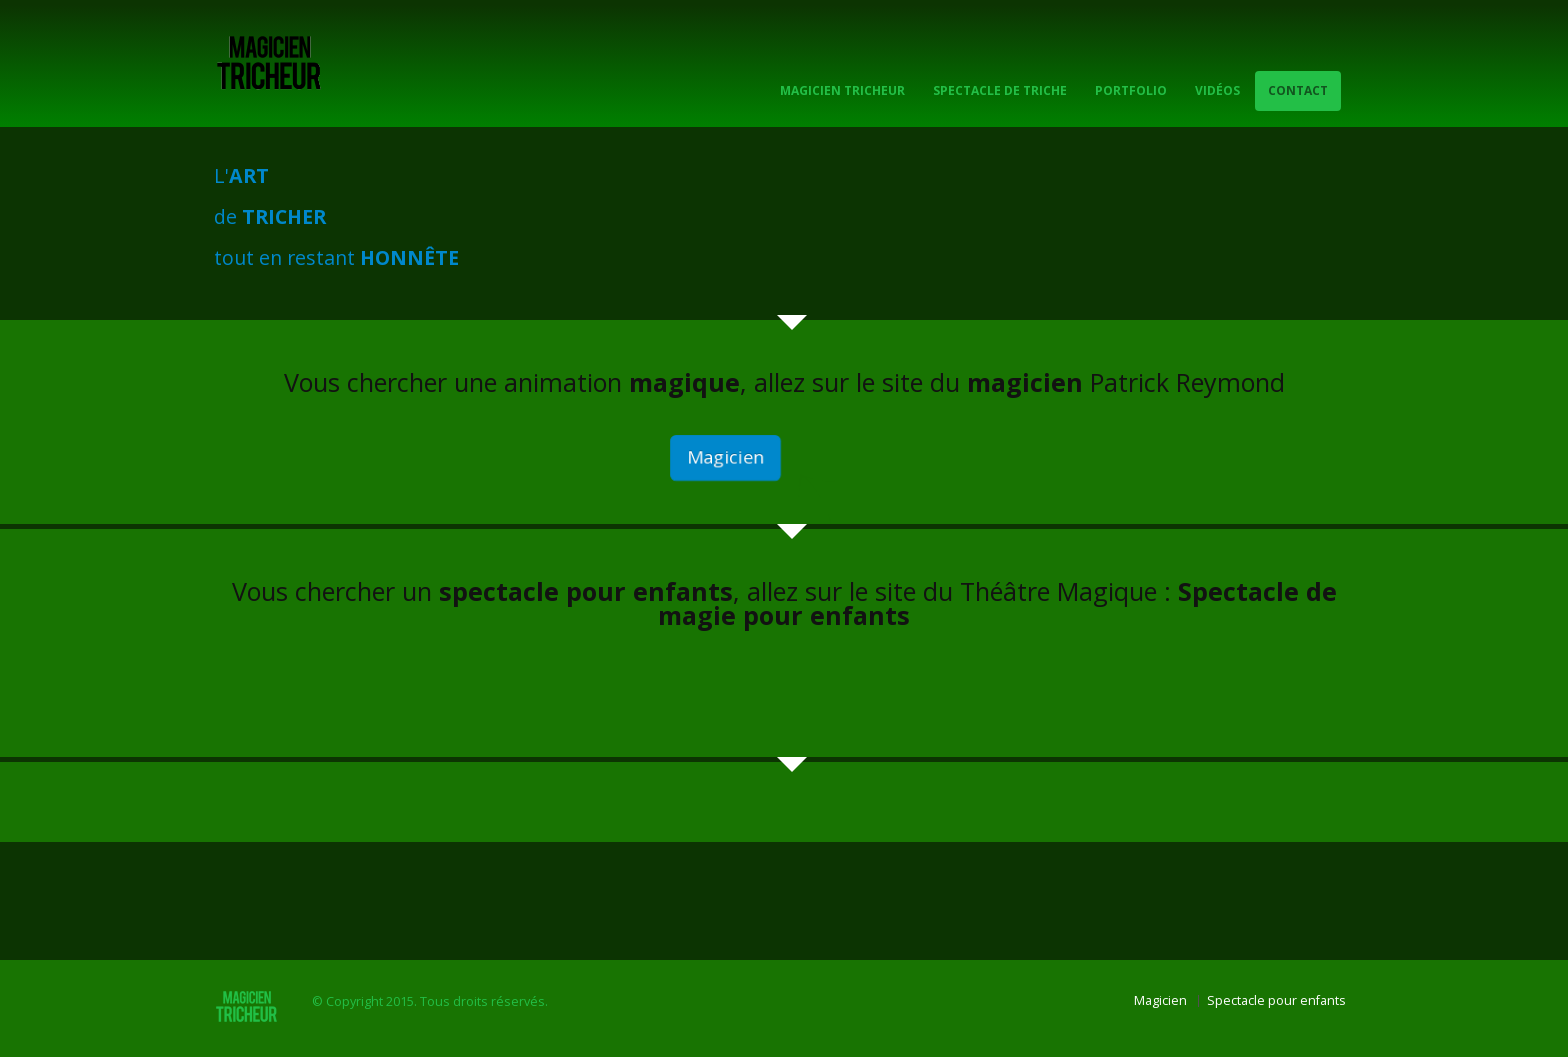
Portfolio (1131, 90)
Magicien (726, 457)
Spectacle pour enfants (1276, 1000)
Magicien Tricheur (842, 90)
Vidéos (1217, 90)
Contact (1298, 90)
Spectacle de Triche (1000, 90)
